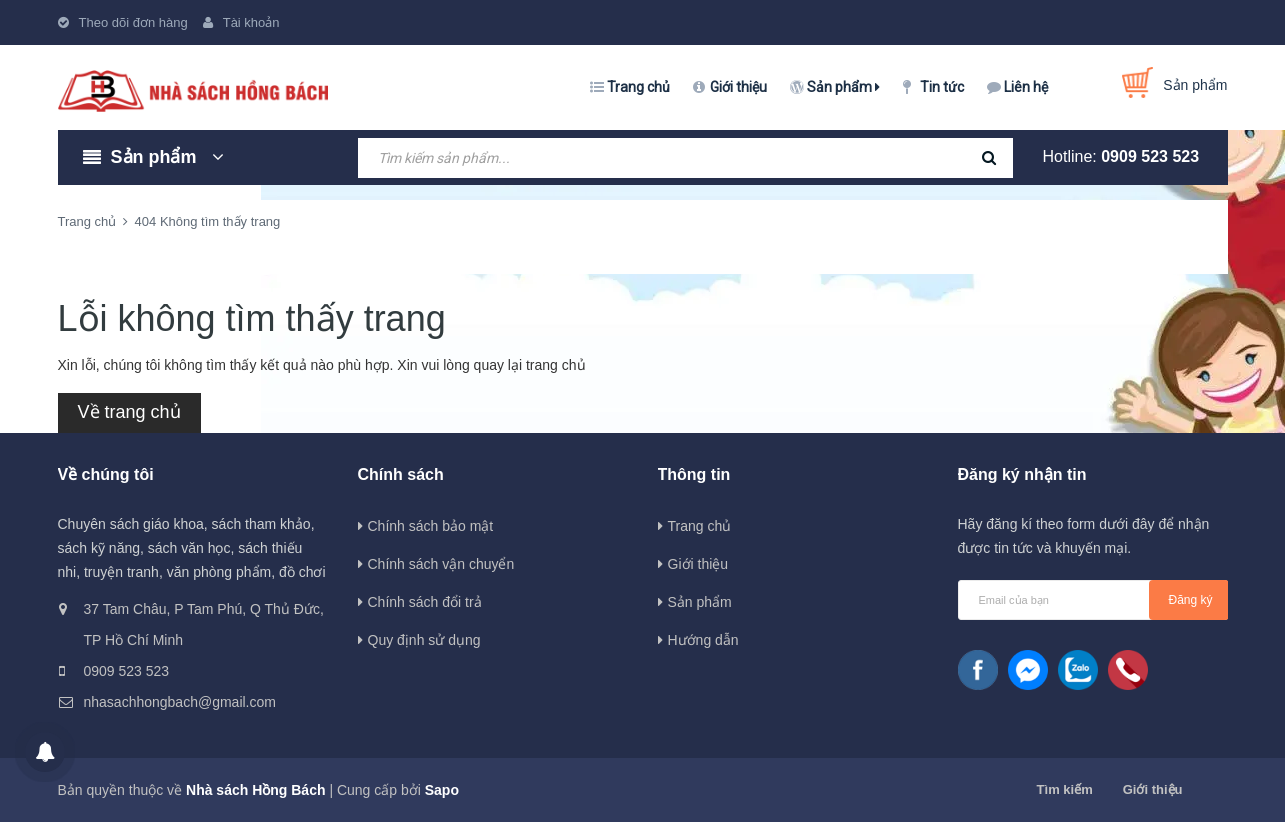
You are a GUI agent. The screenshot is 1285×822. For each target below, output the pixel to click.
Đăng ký (1191, 600)
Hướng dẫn (703, 640)
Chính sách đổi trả (425, 602)
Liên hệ (1026, 87)
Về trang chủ (129, 412)
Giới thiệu (738, 87)
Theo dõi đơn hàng (133, 22)
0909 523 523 (1150, 156)
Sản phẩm (843, 87)
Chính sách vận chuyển (441, 564)
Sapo (442, 790)
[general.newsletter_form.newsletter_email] (1093, 600)
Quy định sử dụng (424, 640)
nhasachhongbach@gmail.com (180, 702)
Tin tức (942, 87)
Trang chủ (638, 87)
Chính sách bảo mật (431, 526)
